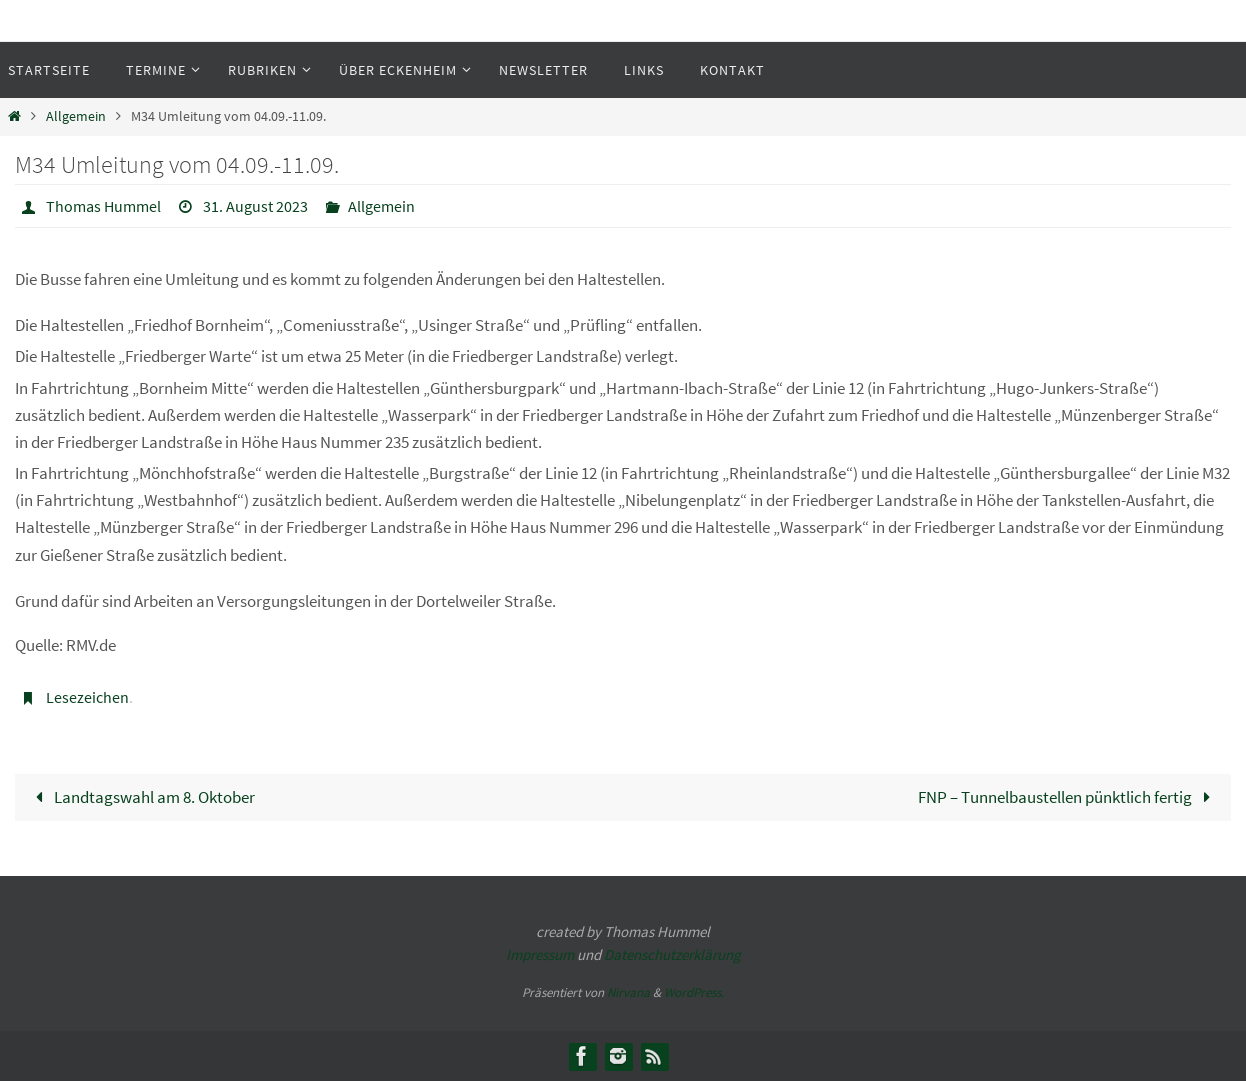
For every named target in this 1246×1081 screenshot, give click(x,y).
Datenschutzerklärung (672, 954)
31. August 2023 (255, 206)
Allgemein (76, 116)
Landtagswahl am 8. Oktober (141, 797)
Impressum (540, 954)
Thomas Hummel (103, 206)
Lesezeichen (87, 697)
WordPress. (694, 992)
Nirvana (628, 992)
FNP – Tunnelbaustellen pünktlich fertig (1068, 797)
